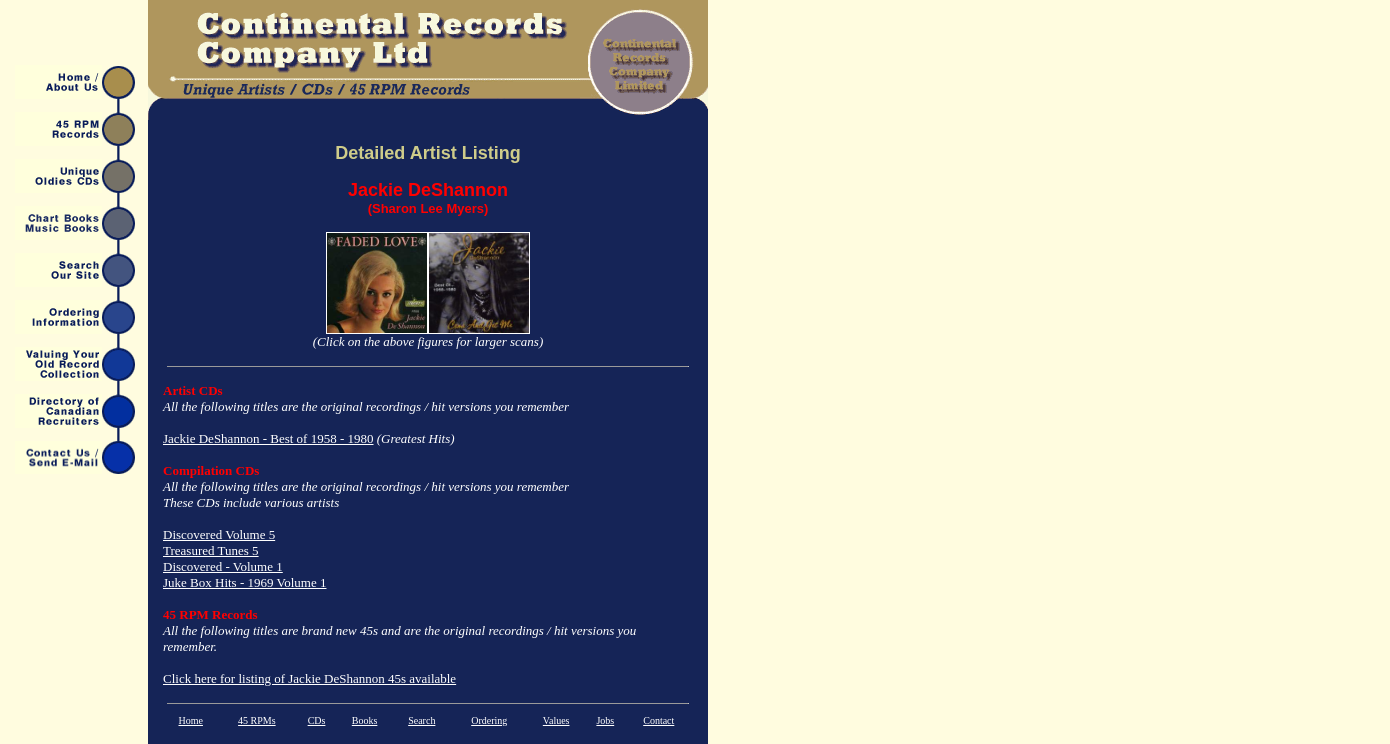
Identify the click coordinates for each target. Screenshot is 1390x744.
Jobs (605, 720)
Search (421, 720)
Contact (658, 720)
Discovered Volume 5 (219, 534)
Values (556, 720)
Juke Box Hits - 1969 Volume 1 (244, 582)
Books (365, 720)
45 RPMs (257, 720)
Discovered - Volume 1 (223, 566)
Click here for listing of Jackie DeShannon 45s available (309, 678)
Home (190, 720)
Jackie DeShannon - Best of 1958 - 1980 (268, 438)
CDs (317, 720)
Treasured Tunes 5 (211, 550)
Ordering (489, 720)
